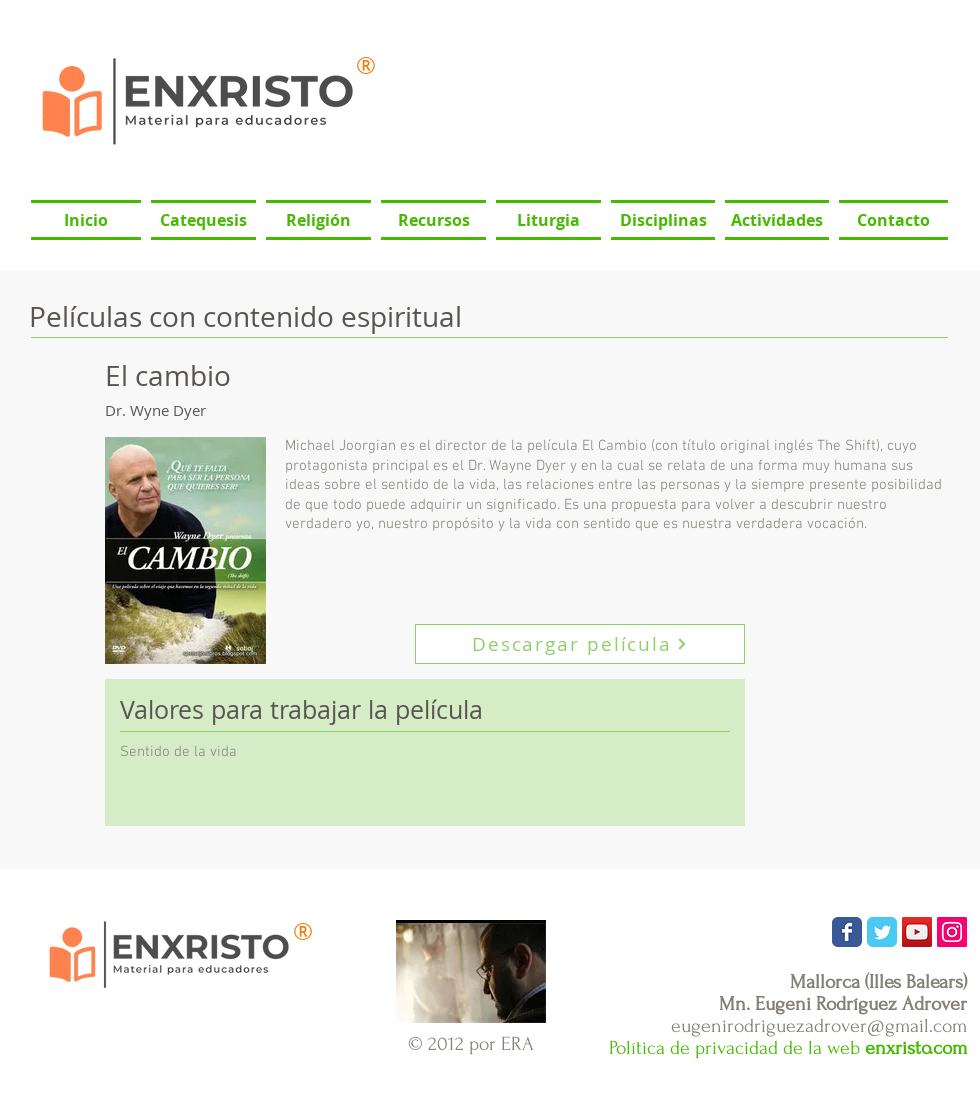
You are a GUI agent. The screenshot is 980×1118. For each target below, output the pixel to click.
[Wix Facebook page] (847, 932)
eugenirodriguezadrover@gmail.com (819, 1026)
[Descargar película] (580, 644)
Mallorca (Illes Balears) (878, 982)
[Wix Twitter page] (882, 932)
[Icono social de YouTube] (917, 932)
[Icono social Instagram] (952, 932)
